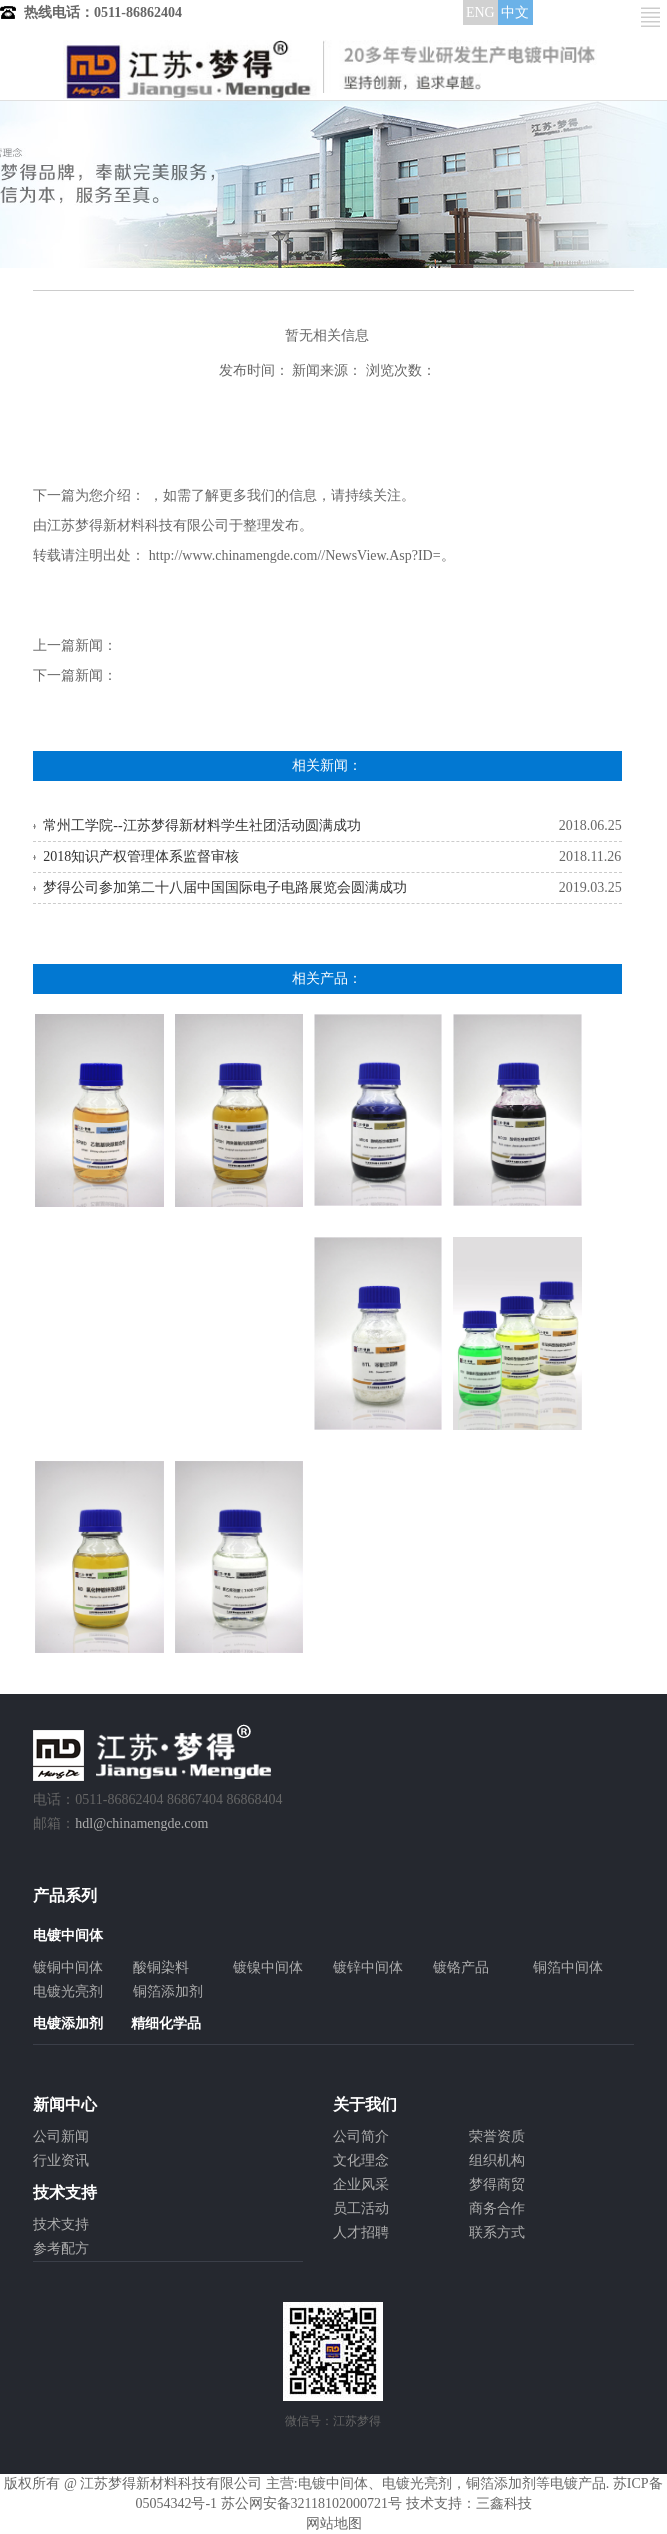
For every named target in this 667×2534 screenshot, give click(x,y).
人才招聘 (361, 2232)
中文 (515, 12)
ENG (480, 12)
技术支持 (61, 2224)
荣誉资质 (497, 2136)
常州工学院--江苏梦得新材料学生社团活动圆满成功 (201, 825)
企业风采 (361, 2184)
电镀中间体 (333, 2483)
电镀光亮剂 (68, 1991)
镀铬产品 (461, 1967)
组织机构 (497, 2160)
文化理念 (361, 2160)
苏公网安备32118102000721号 (311, 2503)
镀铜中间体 (68, 1967)
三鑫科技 (504, 2503)
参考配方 (61, 2248)
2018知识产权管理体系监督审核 (141, 856)
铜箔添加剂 (168, 1991)
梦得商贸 (497, 2184)
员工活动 (361, 2208)
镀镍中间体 (268, 1967)
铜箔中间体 (568, 1967)
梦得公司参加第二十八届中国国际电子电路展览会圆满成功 (225, 887)
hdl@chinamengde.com (141, 1823)
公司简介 (361, 2136)
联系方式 (497, 2232)
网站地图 (334, 2523)
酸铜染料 (161, 1967)
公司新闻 (61, 2136)
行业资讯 (61, 2160)
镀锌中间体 (368, 1967)
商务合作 (497, 2208)
